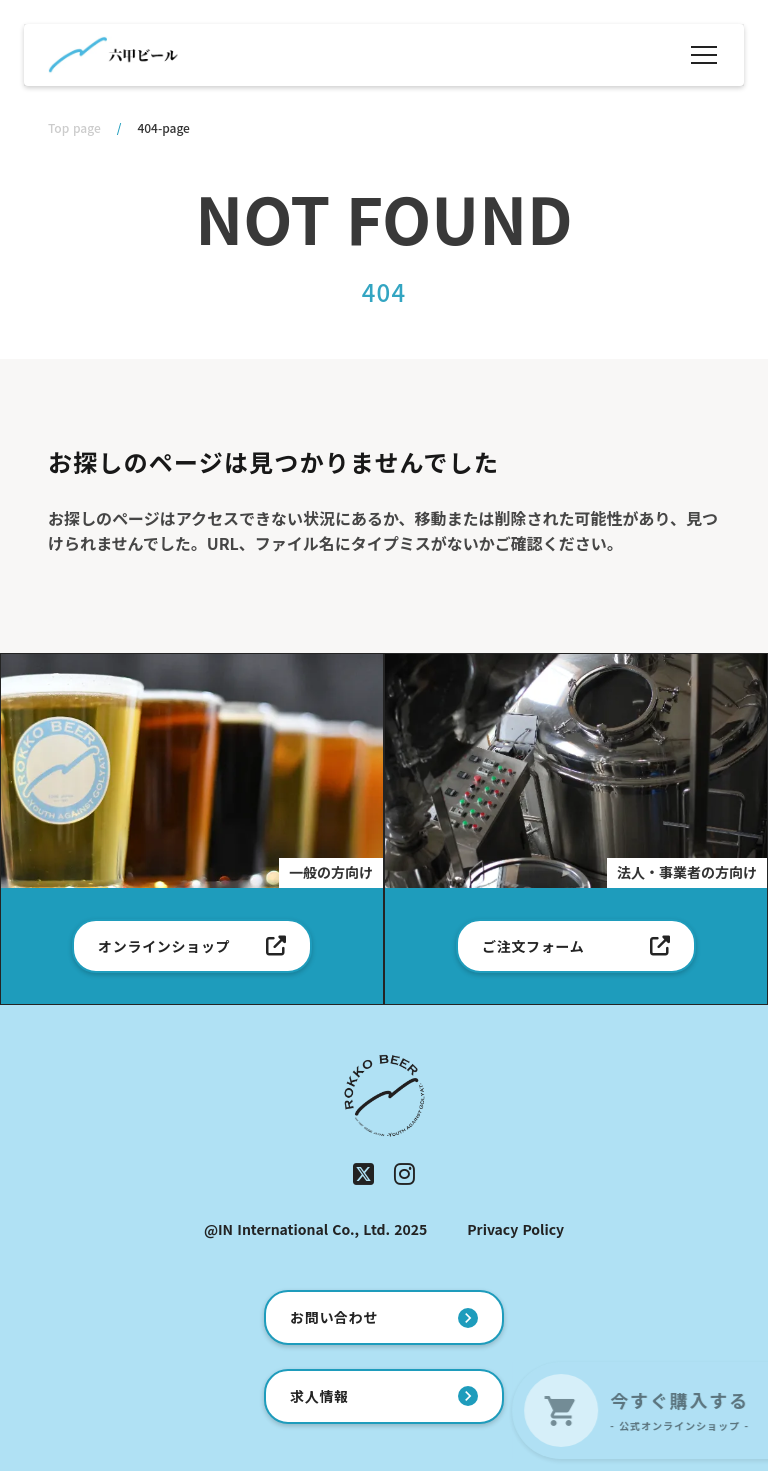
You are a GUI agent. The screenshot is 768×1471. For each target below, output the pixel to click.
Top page (74, 128)
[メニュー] (704, 55)
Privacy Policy (515, 1229)
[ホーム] (113, 54)
